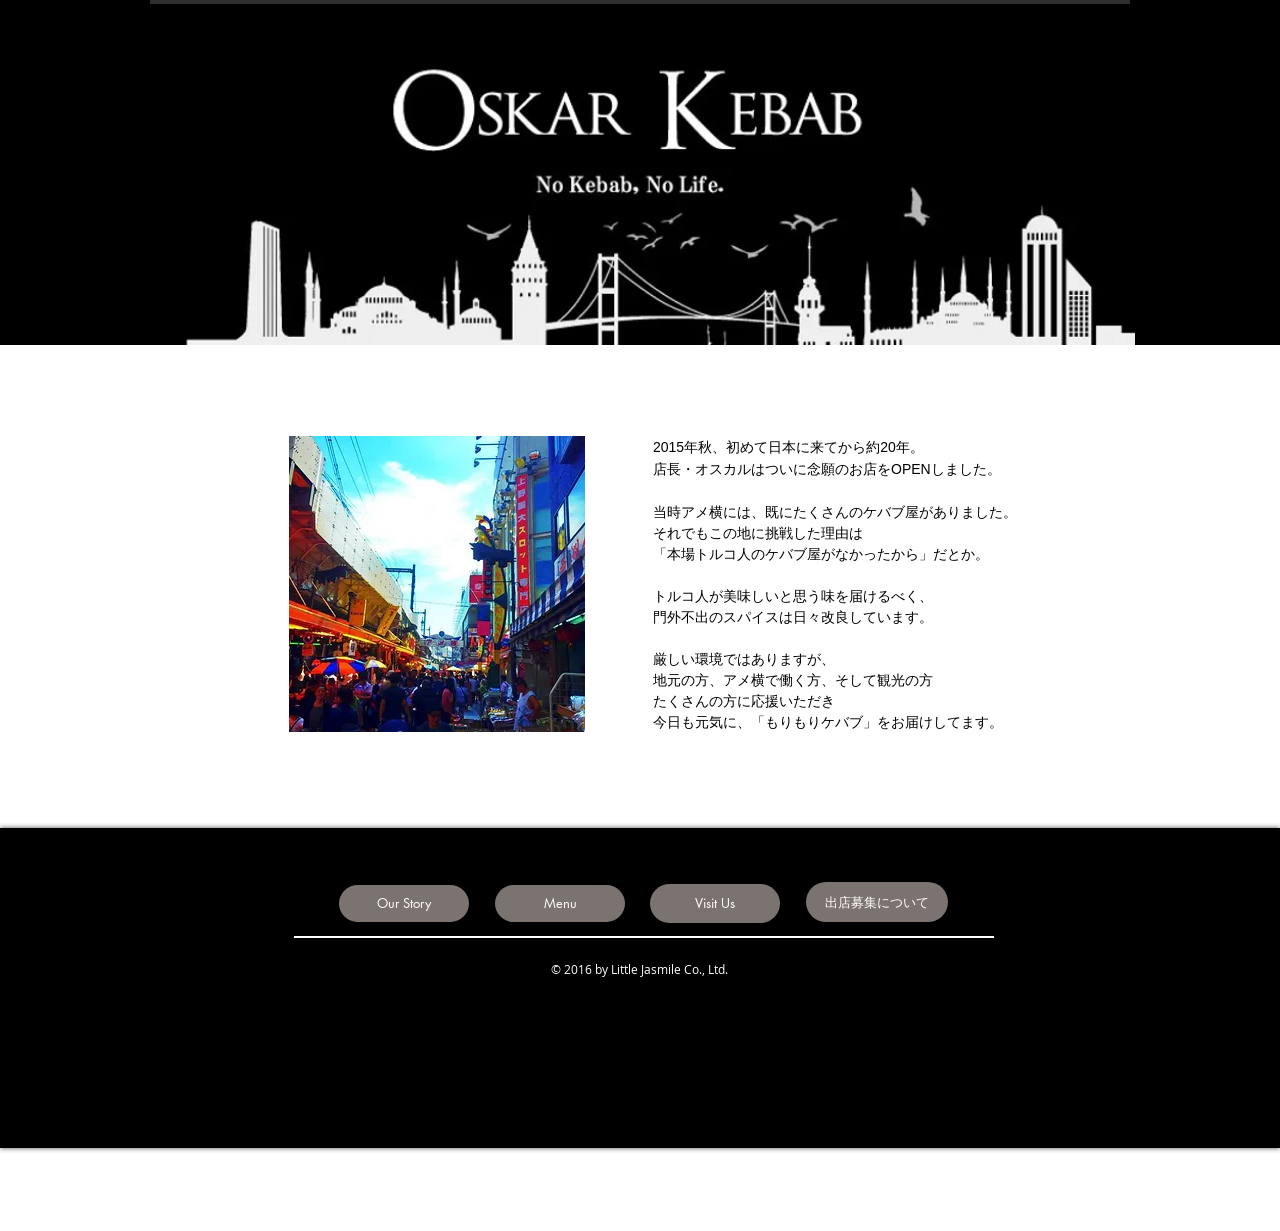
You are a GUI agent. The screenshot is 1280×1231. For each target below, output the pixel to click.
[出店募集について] (877, 902)
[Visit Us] (715, 903)
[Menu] (560, 903)
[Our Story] (404, 903)
